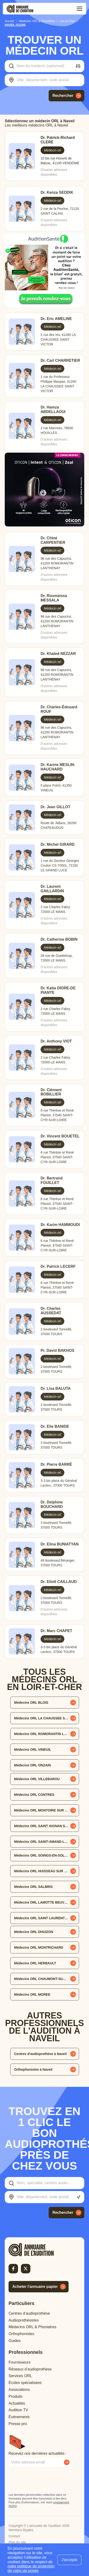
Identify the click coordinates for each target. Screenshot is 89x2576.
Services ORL (20, 2376)
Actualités (17, 2403)
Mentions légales (21, 2530)
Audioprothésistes (24, 2320)
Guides (15, 2341)
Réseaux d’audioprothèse (30, 2369)
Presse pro (18, 2424)
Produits (16, 2396)
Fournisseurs (19, 2362)
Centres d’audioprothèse (29, 2313)
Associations (19, 2390)
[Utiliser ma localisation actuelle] (78, 2197)
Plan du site (17, 2542)
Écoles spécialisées (25, 2383)
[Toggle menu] (79, 9)
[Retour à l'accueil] (39, 2249)
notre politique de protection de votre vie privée (31, 2568)
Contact (14, 2536)
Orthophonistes (21, 2334)
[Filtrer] (78, 66)
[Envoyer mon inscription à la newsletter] (67, 2462)
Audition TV (18, 2410)
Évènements (19, 2417)
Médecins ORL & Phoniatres (32, 2327)
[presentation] (45, 2480)
